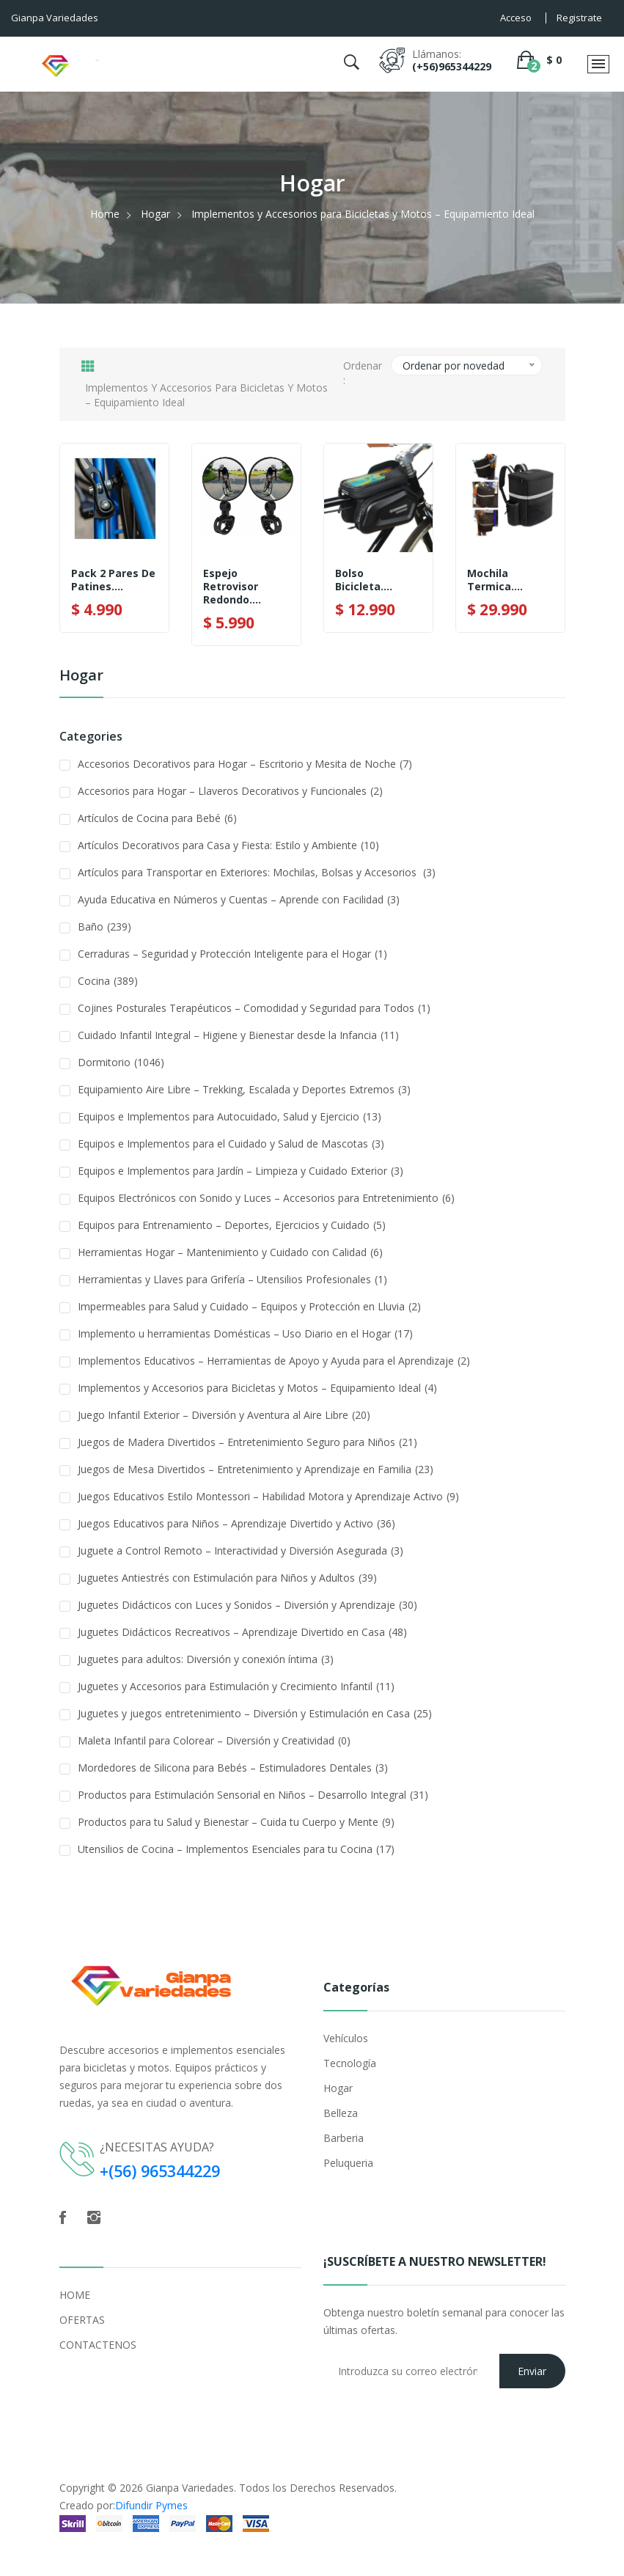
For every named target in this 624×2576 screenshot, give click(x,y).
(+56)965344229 (451, 66)
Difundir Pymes (151, 2504)
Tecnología (349, 2063)
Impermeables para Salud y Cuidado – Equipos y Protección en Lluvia (249, 1306)
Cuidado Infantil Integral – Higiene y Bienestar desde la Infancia (238, 1035)
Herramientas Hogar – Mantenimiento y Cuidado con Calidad (230, 1252)
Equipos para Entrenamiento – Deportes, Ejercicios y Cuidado (232, 1225)
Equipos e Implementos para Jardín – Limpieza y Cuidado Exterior (240, 1171)
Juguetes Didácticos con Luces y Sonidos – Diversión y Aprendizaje (247, 1605)
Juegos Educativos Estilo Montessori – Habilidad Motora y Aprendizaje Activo (268, 1496)
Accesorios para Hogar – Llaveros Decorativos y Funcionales (230, 791)
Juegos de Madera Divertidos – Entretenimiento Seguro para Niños (247, 1442)
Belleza (340, 2113)
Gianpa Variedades (190, 2487)
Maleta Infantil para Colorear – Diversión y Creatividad (214, 1740)
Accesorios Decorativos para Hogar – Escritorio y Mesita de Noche (245, 764)
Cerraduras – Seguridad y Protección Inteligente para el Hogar (232, 954)
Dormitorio (121, 1062)
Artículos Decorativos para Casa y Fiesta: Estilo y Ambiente (228, 845)
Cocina (108, 981)
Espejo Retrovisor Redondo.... (232, 586)
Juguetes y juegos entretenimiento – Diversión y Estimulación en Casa (255, 1713)
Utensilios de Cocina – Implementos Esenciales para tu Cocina (236, 1849)
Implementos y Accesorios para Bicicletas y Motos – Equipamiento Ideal (257, 1388)
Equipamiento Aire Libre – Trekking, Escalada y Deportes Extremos (244, 1089)
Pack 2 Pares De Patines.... (113, 580)
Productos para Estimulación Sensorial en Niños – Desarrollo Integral (253, 1795)
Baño (104, 926)
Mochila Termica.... (495, 580)
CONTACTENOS (97, 2344)
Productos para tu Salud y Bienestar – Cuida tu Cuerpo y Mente (236, 1822)
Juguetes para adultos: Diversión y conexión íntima (206, 1659)
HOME (74, 2294)
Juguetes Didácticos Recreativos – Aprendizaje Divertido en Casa (242, 1632)
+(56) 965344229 (164, 2170)
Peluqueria (348, 2163)
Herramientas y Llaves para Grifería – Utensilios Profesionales (232, 1279)
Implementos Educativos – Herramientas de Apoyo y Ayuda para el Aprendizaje (274, 1361)
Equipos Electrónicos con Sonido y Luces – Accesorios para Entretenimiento (266, 1198)
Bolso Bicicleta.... (363, 580)
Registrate (579, 17)
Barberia (343, 2138)
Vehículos (345, 2038)
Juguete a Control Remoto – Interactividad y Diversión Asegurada (240, 1550)
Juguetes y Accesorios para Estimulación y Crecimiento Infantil (236, 1686)
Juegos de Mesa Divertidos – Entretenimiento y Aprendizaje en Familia (255, 1469)
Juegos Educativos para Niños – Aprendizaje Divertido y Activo (236, 1523)
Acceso (516, 17)
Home (105, 214)
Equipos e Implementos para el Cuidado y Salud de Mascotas (231, 1144)
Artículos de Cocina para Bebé (157, 818)
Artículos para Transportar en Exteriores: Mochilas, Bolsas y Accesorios (257, 872)
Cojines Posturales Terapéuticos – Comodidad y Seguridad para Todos (254, 1008)
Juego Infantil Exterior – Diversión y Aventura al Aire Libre (224, 1415)
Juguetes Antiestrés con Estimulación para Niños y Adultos (227, 1578)
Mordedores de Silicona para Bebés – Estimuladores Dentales (233, 1768)
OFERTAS (82, 2319)
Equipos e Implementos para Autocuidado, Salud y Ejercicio (229, 1116)
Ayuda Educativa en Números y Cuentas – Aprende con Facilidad (239, 899)
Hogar (155, 214)
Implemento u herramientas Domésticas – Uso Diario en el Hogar (245, 1333)
